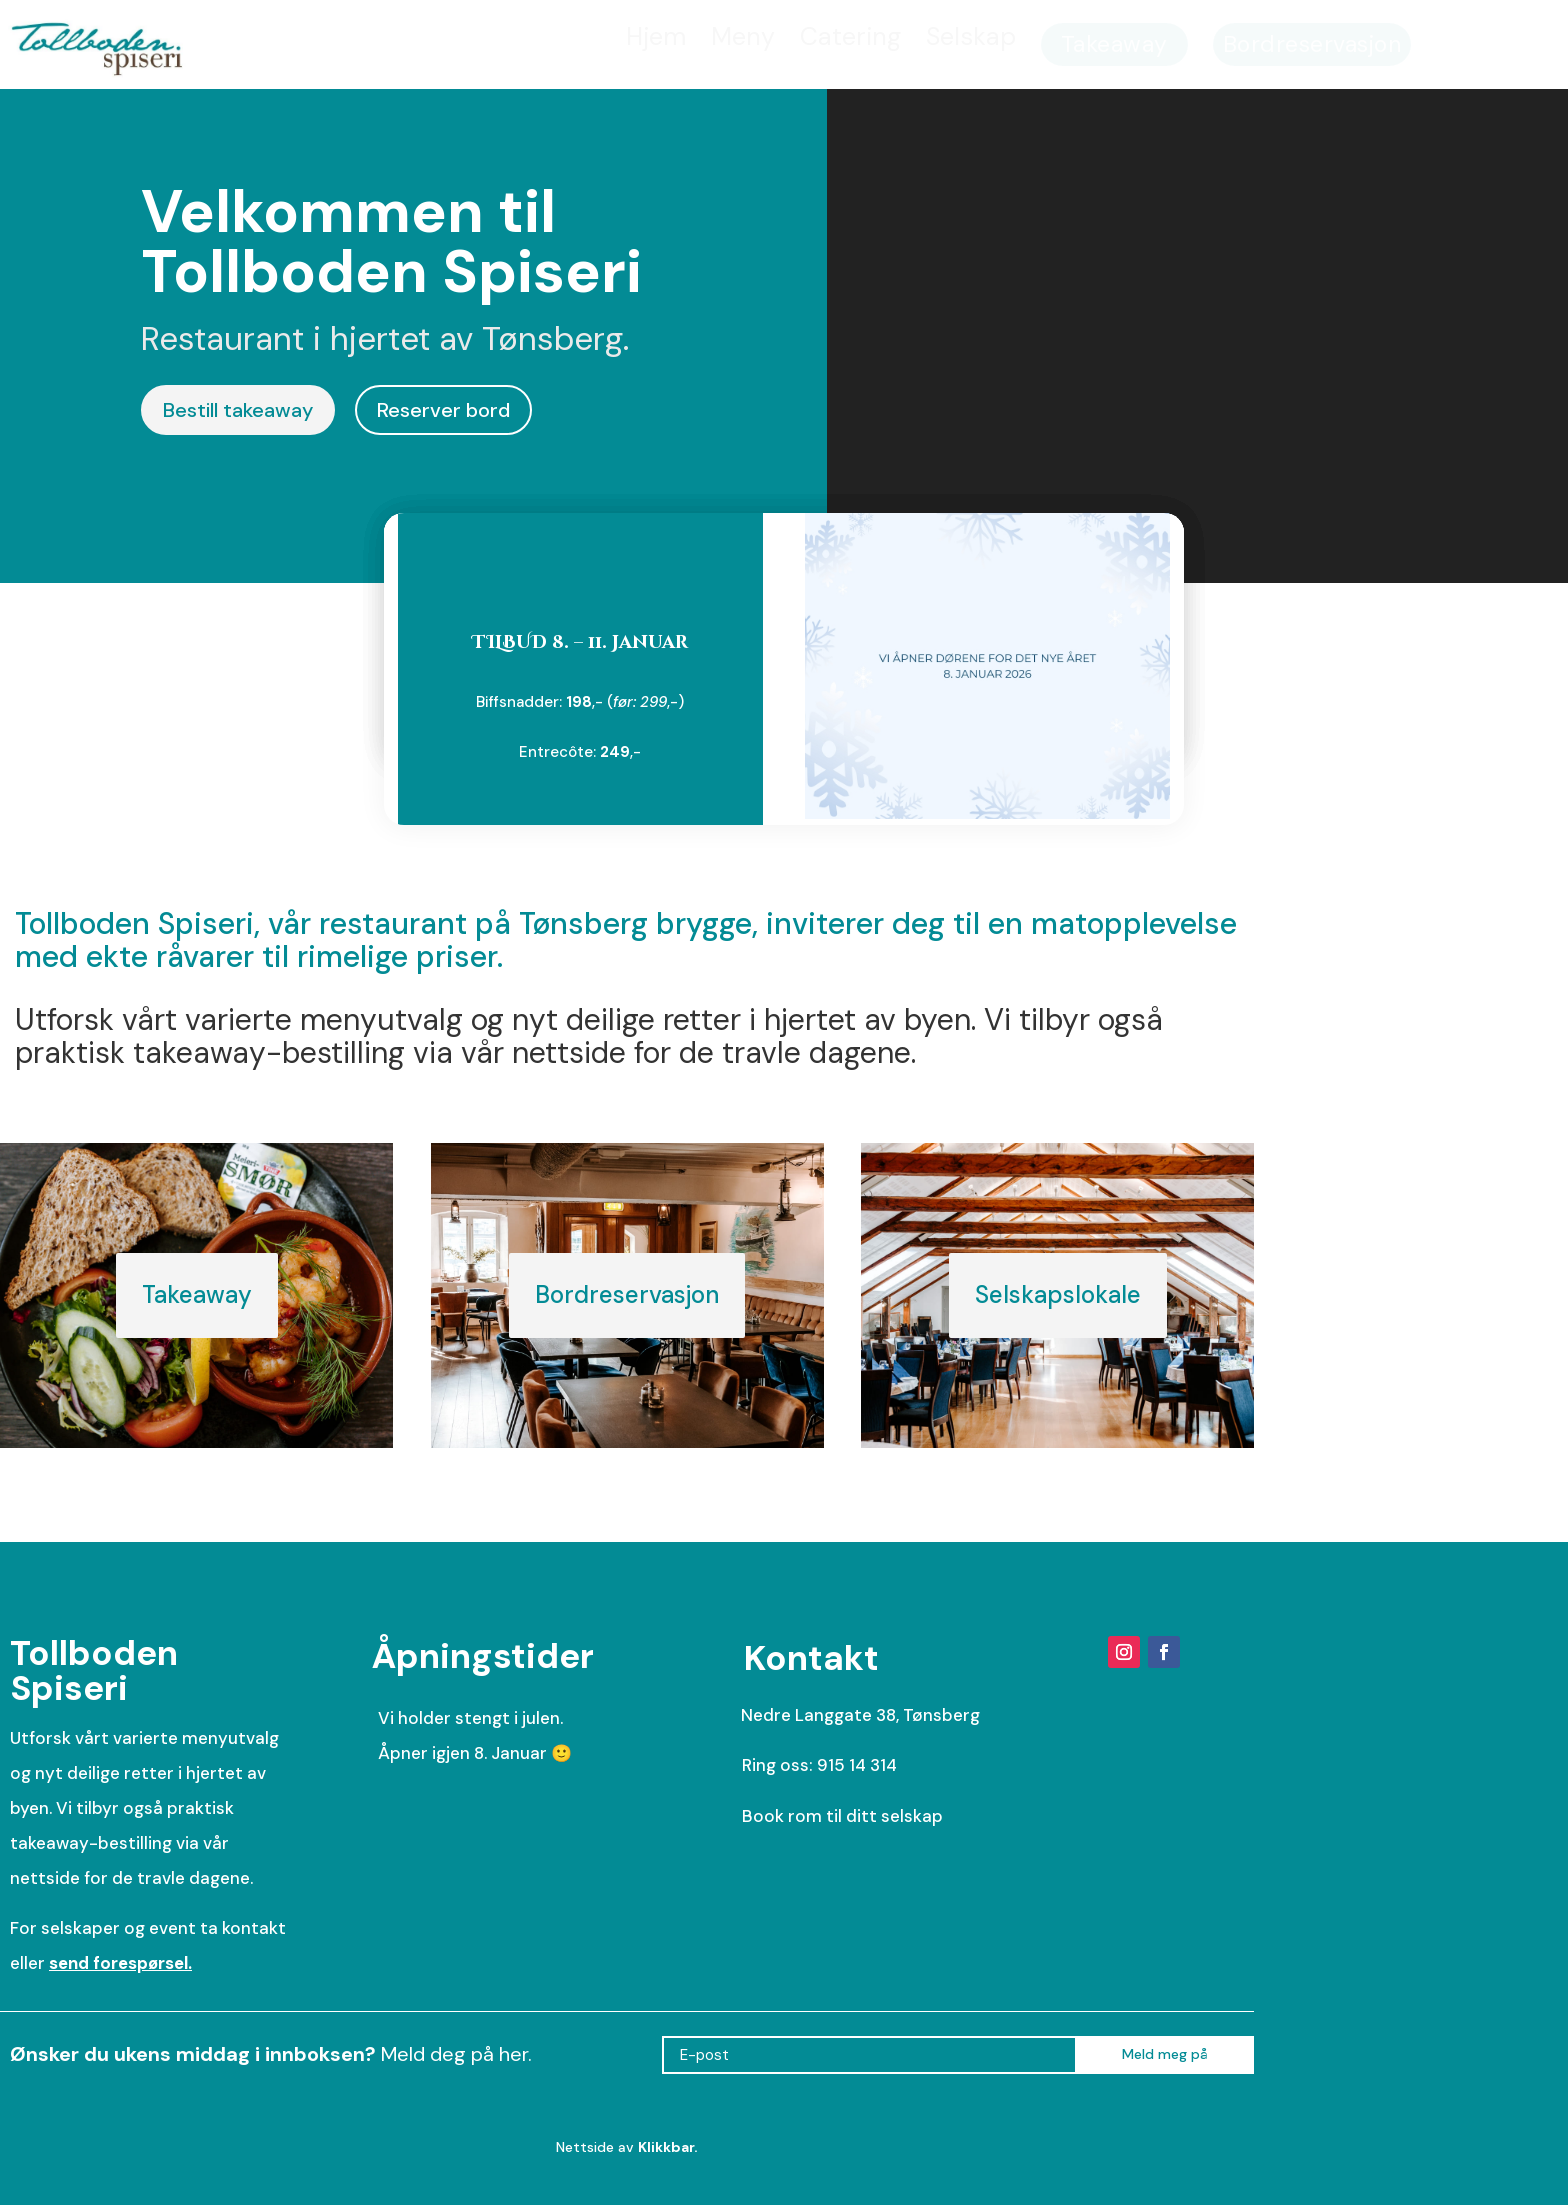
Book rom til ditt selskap (842, 1816)
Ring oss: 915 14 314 (819, 1765)
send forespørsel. (120, 1963)
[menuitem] (656, 36)
